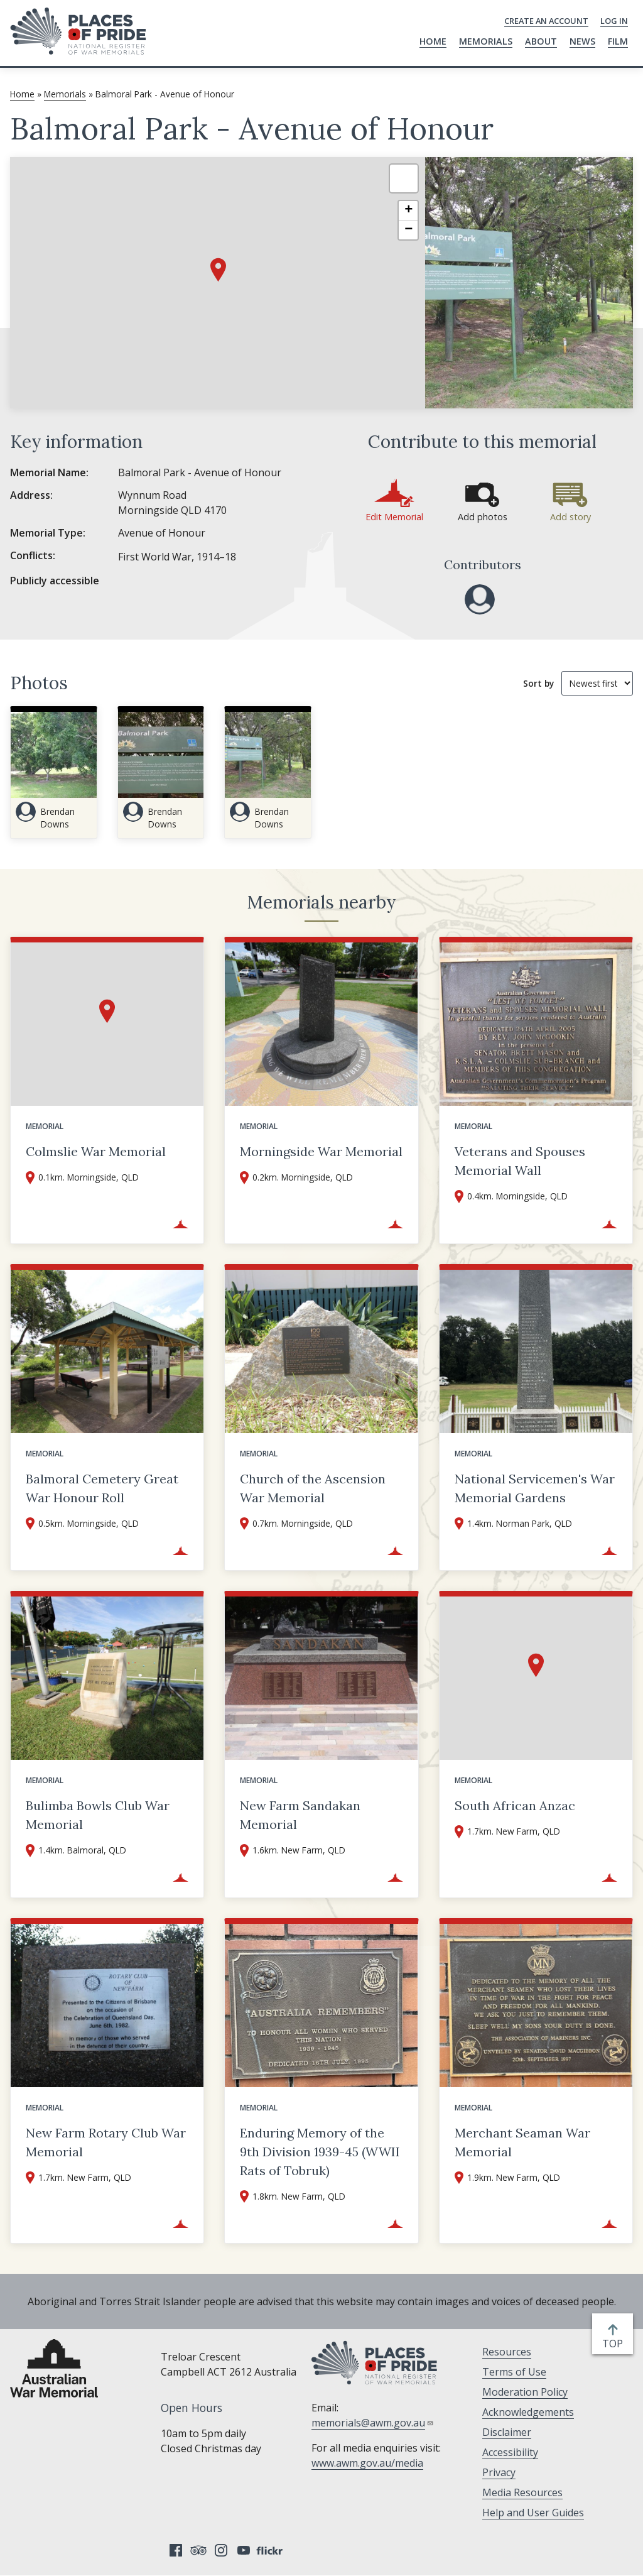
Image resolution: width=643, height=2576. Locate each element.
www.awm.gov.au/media (367, 2463)
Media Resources (522, 2492)
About (541, 41)
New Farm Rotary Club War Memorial (106, 2142)
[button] (218, 270)
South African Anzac (515, 1805)
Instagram (221, 2550)
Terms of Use (514, 2372)
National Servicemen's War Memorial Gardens (535, 1488)
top (615, 2343)
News (582, 41)
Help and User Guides (533, 2512)
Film (618, 41)
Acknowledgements (528, 2412)
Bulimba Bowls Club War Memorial (98, 1815)
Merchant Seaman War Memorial (522, 2142)
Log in (614, 20)
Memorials (485, 41)
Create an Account (546, 20)
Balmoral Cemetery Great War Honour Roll (102, 1488)
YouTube (244, 2550)
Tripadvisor (198, 2550)
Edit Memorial (394, 517)
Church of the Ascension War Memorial (313, 1488)
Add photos (482, 517)
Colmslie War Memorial (96, 1151)
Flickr (271, 2550)
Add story (570, 517)
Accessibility (510, 2452)
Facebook (176, 2550)
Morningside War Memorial (321, 1151)
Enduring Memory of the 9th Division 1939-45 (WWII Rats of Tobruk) (320, 2151)
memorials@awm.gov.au (372, 2423)
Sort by (538, 683)
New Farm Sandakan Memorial (300, 1815)
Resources (506, 2352)
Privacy (499, 2472)
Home (432, 41)
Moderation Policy (525, 2392)
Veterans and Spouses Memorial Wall (520, 1160)
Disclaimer (506, 2432)
